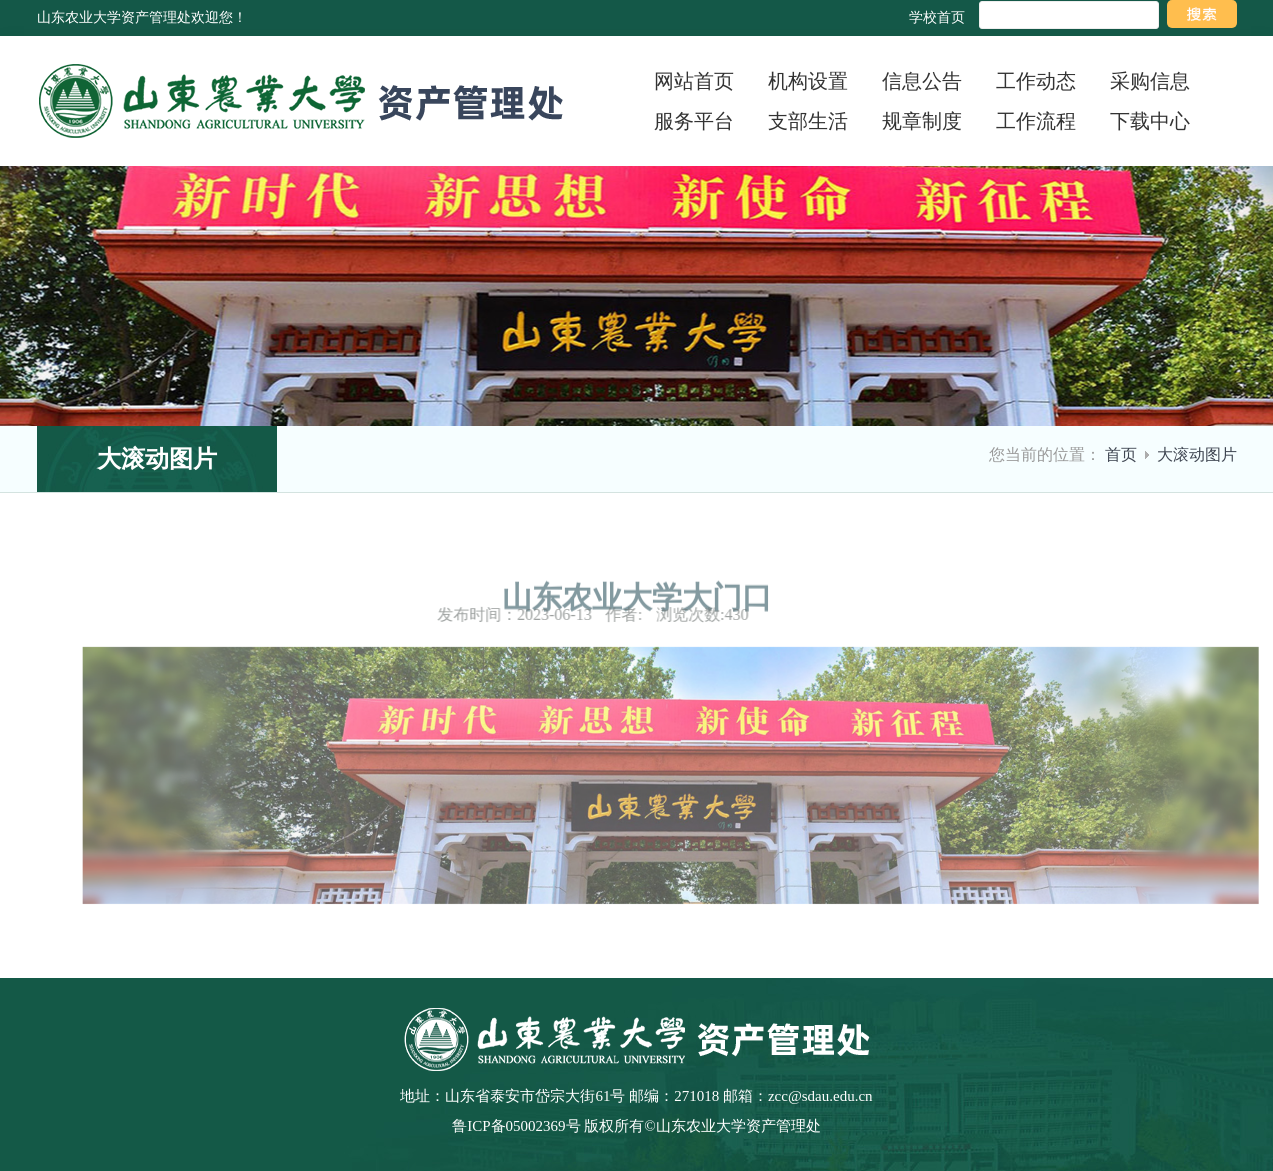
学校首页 (937, 17)
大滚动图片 (1197, 454)
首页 (1121, 454)
